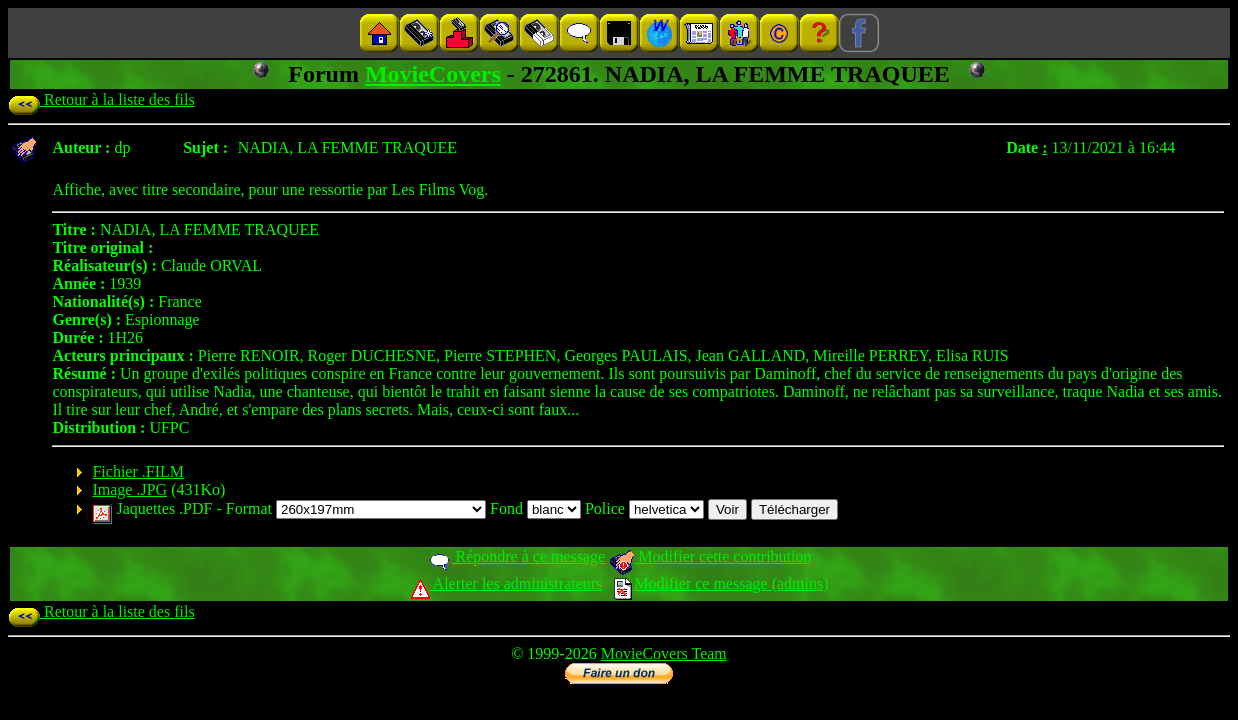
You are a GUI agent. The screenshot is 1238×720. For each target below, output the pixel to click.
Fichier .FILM (138, 471)
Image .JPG (129, 489)
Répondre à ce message (516, 556)
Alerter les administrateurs (506, 583)
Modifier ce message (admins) (721, 583)
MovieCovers (433, 74)
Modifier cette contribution (710, 556)
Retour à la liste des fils (101, 99)
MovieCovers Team (664, 653)
